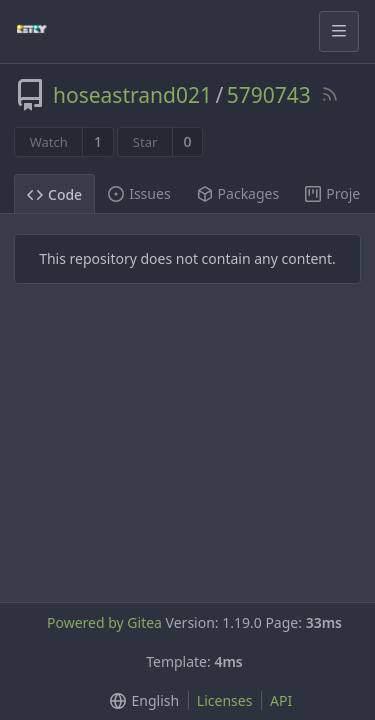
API (281, 700)
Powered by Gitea (104, 622)
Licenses (225, 700)
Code (54, 194)
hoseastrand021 (132, 95)
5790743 (269, 95)
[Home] (32, 31)
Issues (139, 193)
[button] (140, 700)
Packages (238, 193)
